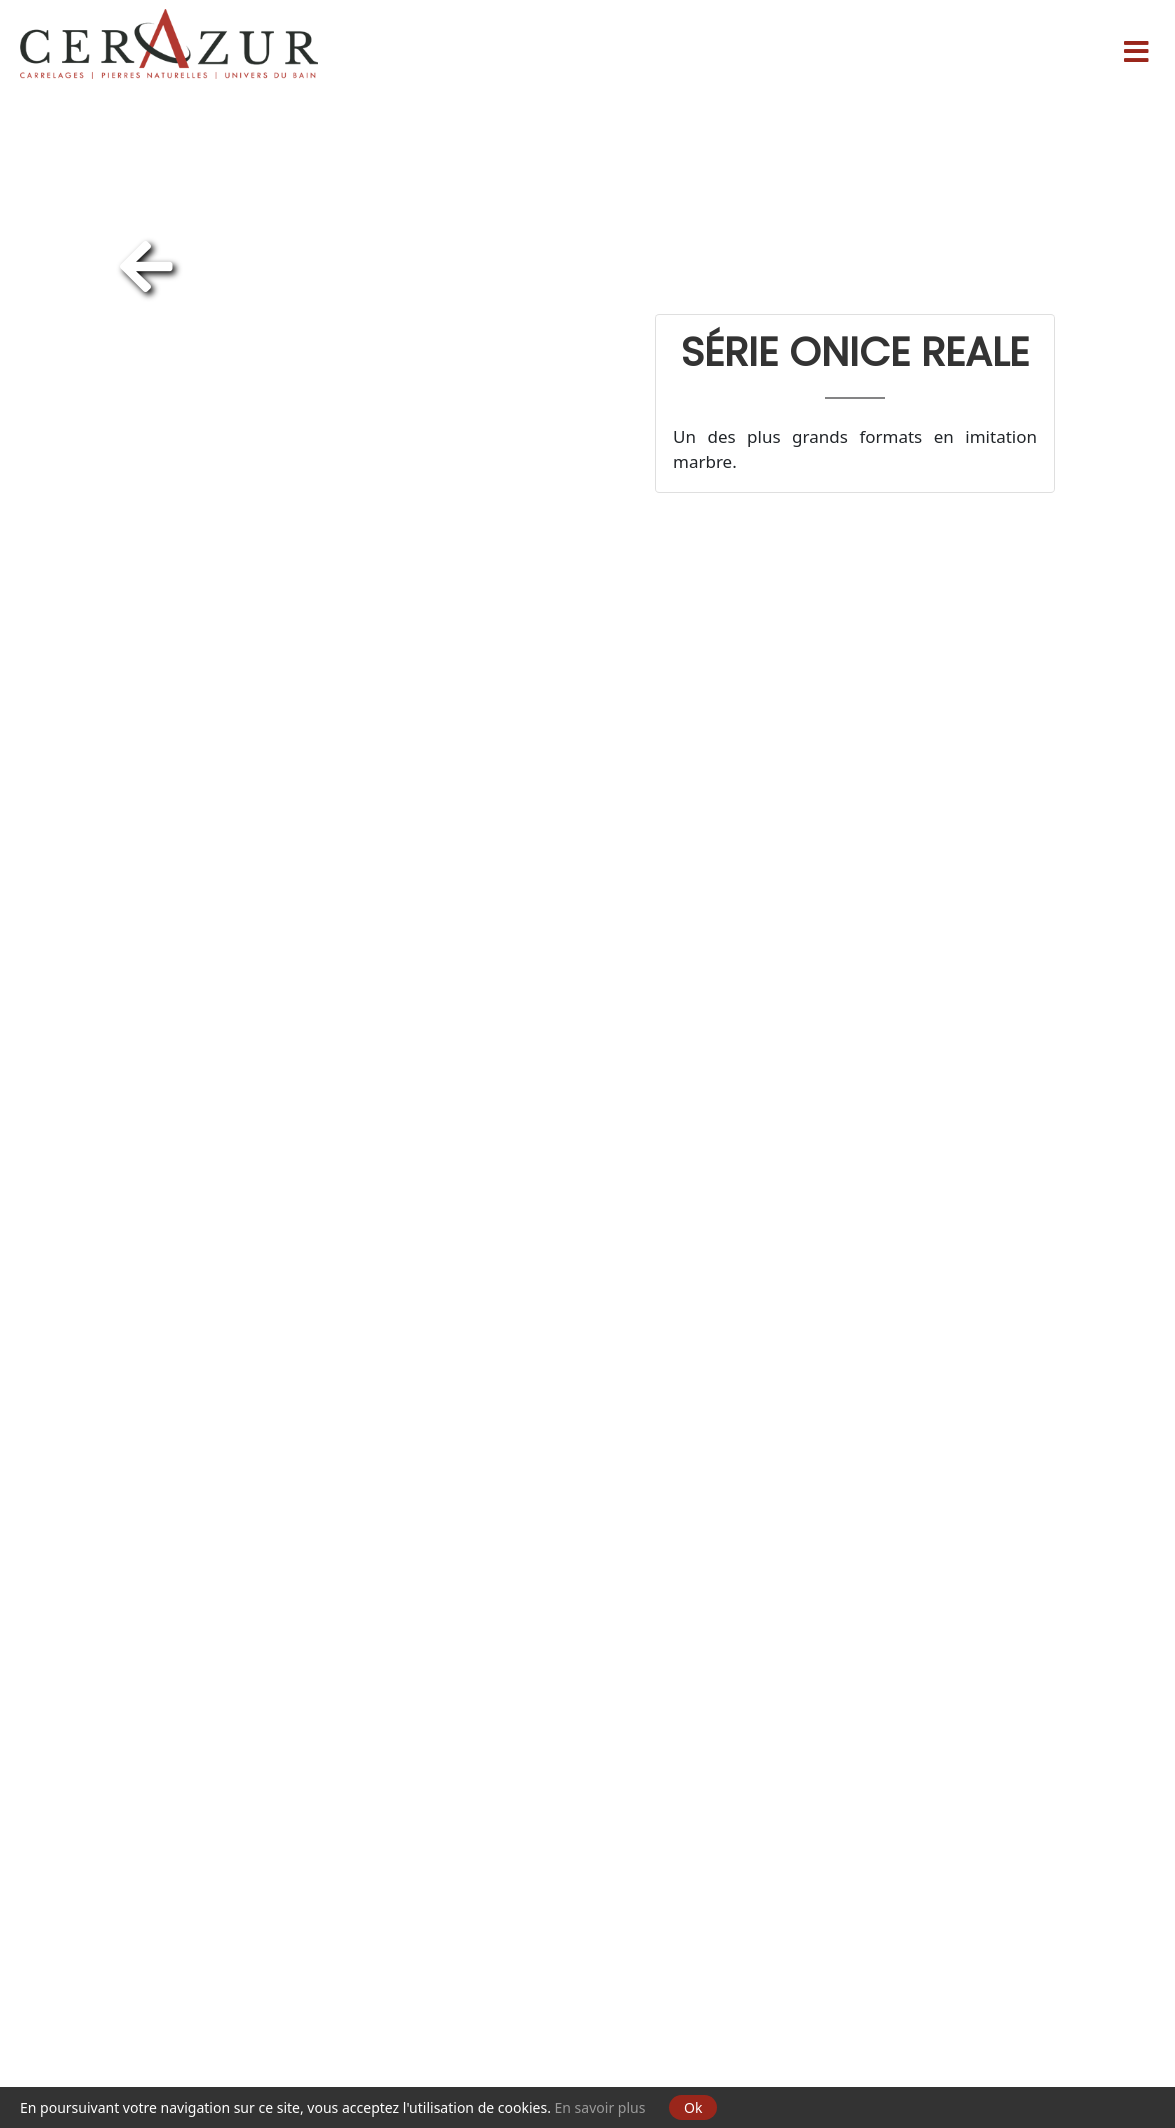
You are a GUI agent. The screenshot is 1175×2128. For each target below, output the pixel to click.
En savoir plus (600, 2107)
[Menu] (1136, 44)
